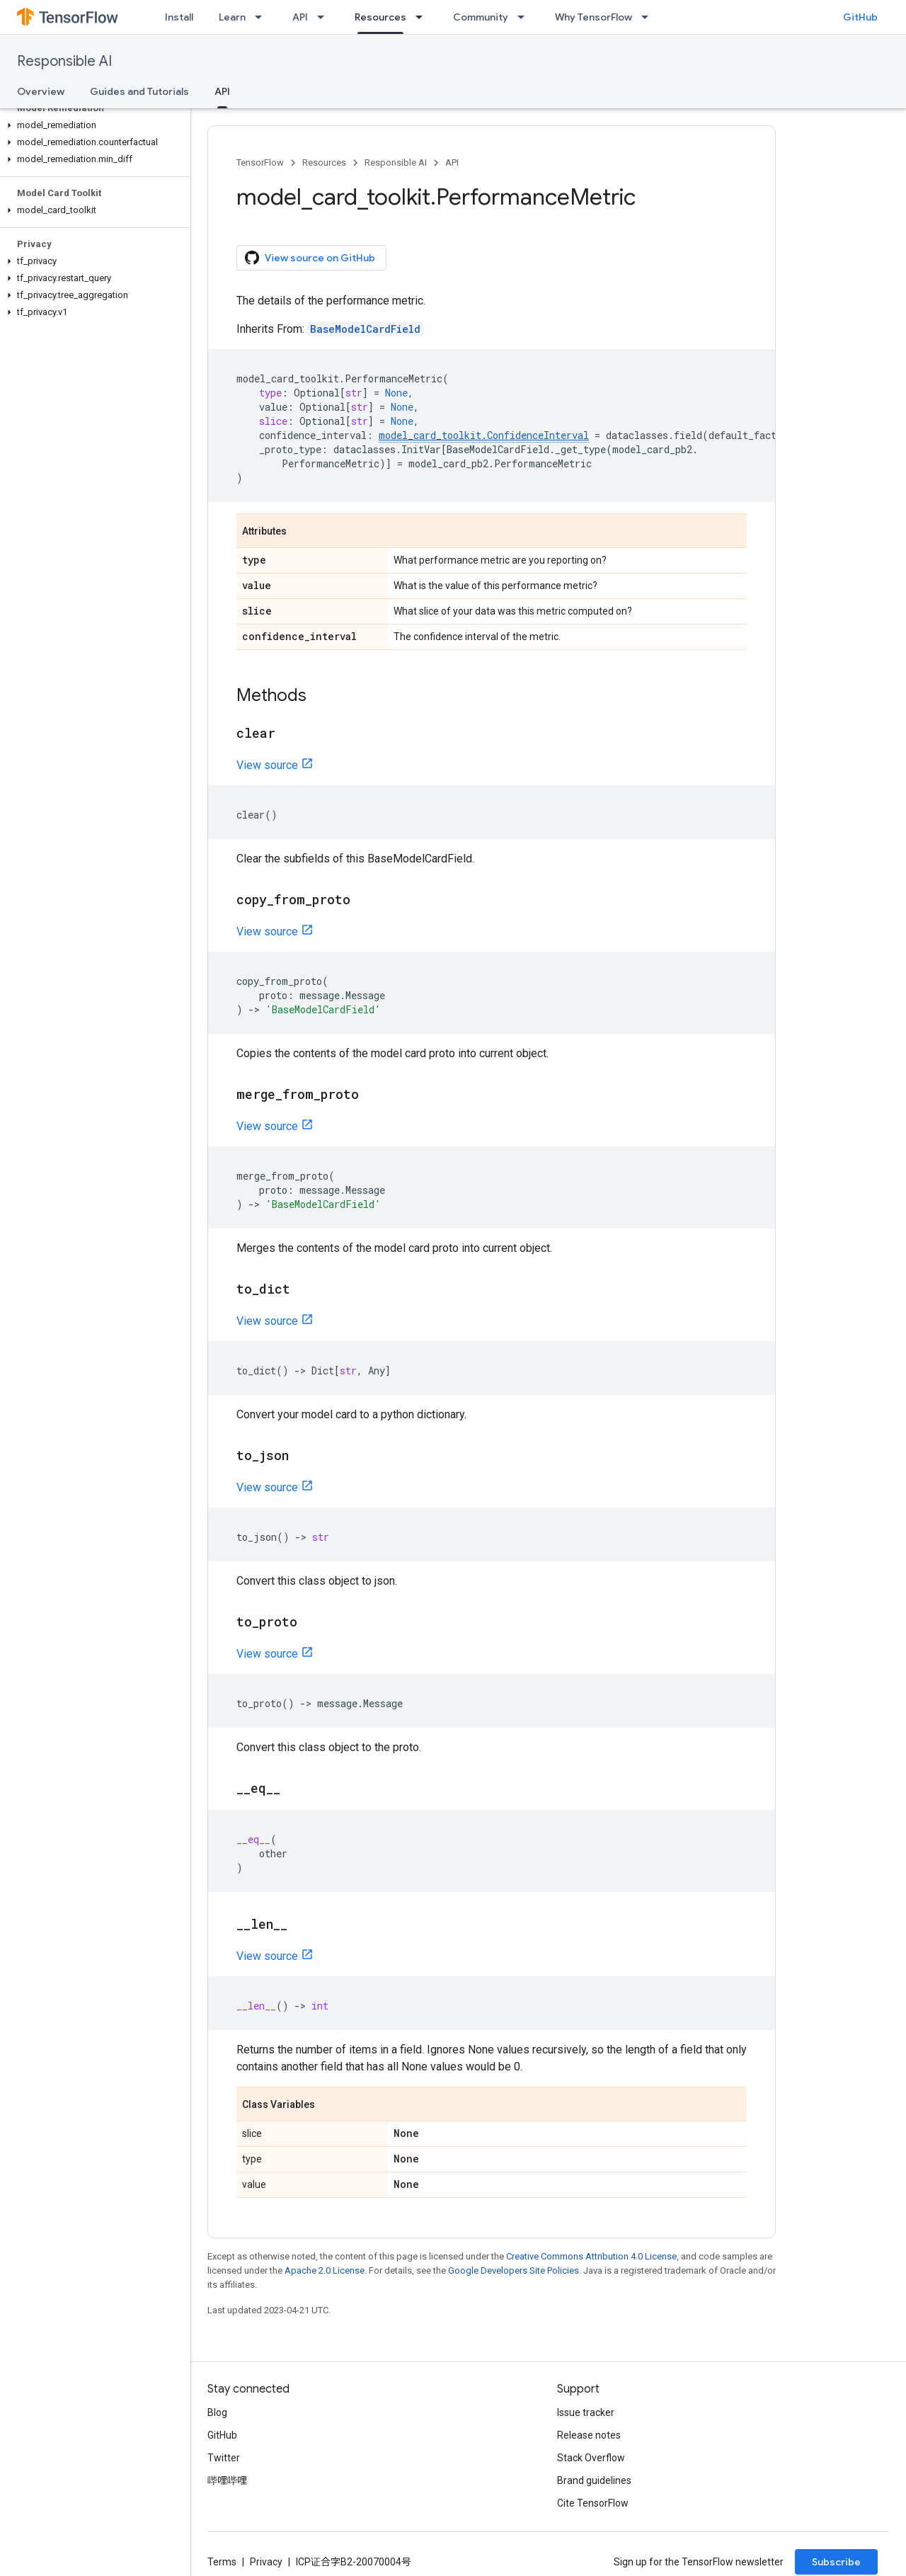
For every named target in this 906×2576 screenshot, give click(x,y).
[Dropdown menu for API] (325, 17)
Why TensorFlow (593, 17)
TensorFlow (260, 162)
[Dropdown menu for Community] (525, 17)
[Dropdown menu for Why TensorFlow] (649, 17)
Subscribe (836, 2561)
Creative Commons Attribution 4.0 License (591, 2256)
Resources (324, 162)
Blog (217, 2412)
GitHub (860, 17)
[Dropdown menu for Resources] (423, 17)
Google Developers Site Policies (513, 2270)
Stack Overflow (591, 2457)
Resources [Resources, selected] (380, 17)
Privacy (266, 2562)
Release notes (589, 2435)
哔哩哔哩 (227, 2480)
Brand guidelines (594, 2480)
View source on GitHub (310, 258)
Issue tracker (585, 2412)
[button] (92, 125)
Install (179, 17)
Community (480, 17)
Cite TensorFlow (593, 2503)
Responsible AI (64, 61)
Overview (40, 91)
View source (267, 765)
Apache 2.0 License (325, 2270)
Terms (221, 2562)
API (300, 17)
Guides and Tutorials (139, 91)
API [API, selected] (222, 91)
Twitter (223, 2457)
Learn (232, 17)
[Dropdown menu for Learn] (263, 17)
